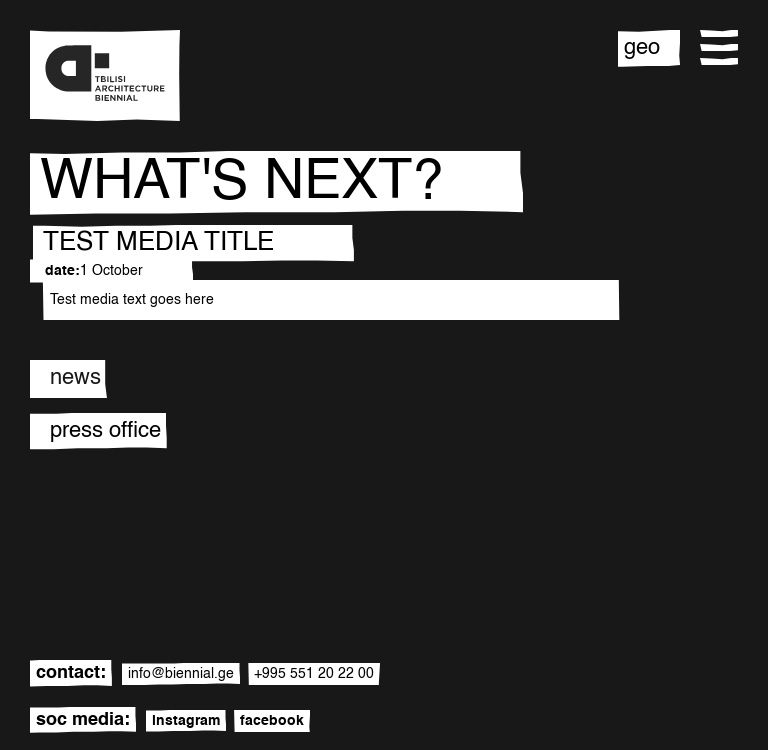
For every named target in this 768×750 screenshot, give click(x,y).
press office (105, 431)
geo (642, 48)
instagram (186, 721)
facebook (272, 721)
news (75, 378)
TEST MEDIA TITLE (158, 243)
